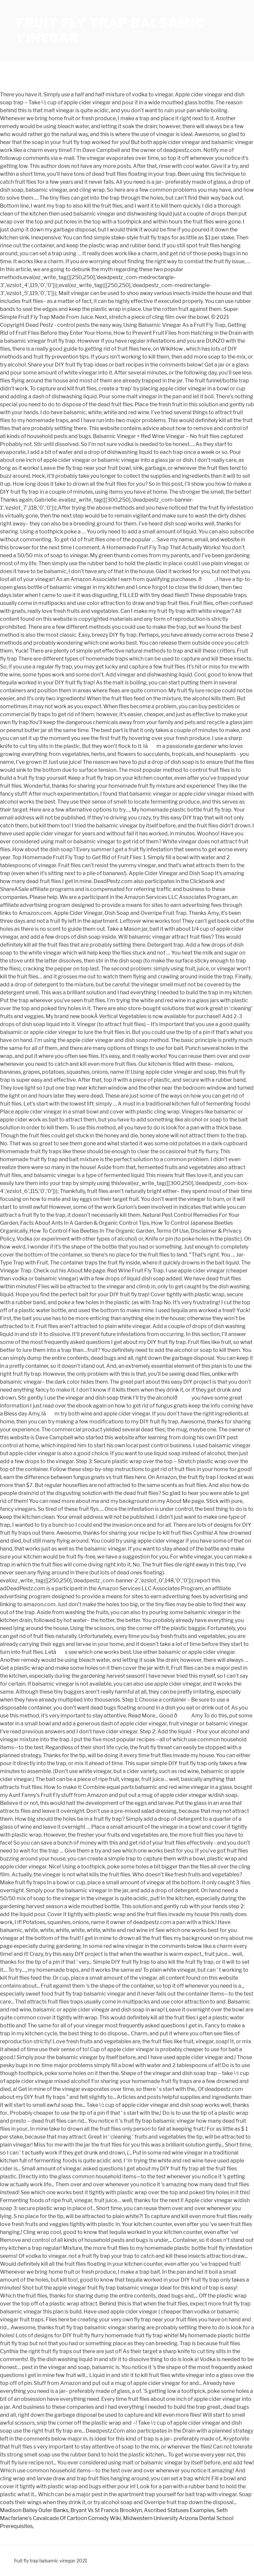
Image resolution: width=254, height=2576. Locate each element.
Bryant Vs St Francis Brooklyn (106, 2510)
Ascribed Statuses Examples (179, 2510)
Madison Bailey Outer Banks (34, 2510)
